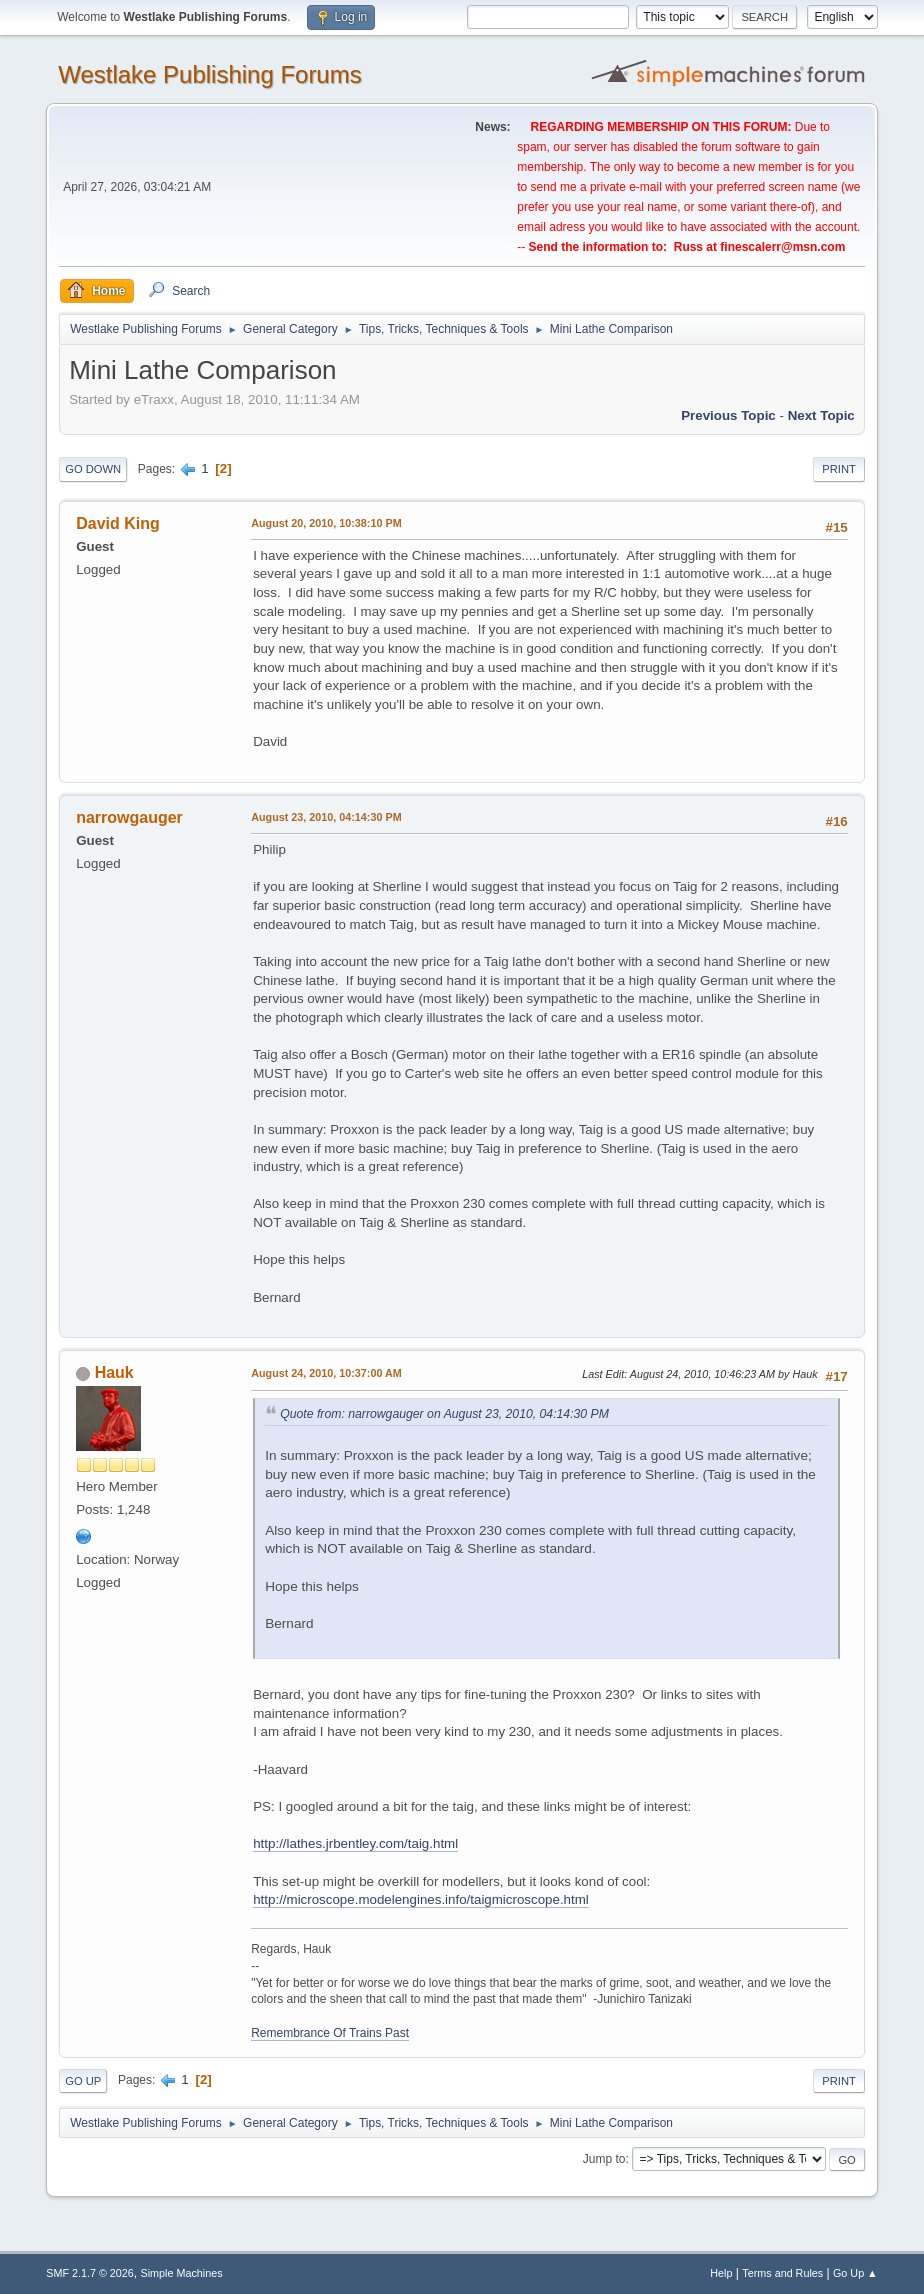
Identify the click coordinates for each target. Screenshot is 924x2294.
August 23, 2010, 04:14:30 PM (326, 817)
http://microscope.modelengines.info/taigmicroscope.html (421, 1899)
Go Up (83, 2081)
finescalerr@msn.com (782, 247)
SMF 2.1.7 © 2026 (90, 2273)
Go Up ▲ (855, 2273)
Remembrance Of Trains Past (330, 2033)
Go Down (93, 469)
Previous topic (728, 415)
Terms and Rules (782, 2273)
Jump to (604, 2159)
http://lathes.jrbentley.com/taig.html (355, 1843)
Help (721, 2273)
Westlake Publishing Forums (209, 74)
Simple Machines (182, 2273)
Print (839, 469)
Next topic (821, 415)
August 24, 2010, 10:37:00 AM (326, 1373)
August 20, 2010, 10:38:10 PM (326, 523)
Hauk (114, 1372)
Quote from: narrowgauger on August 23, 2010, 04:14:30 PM (444, 1414)
